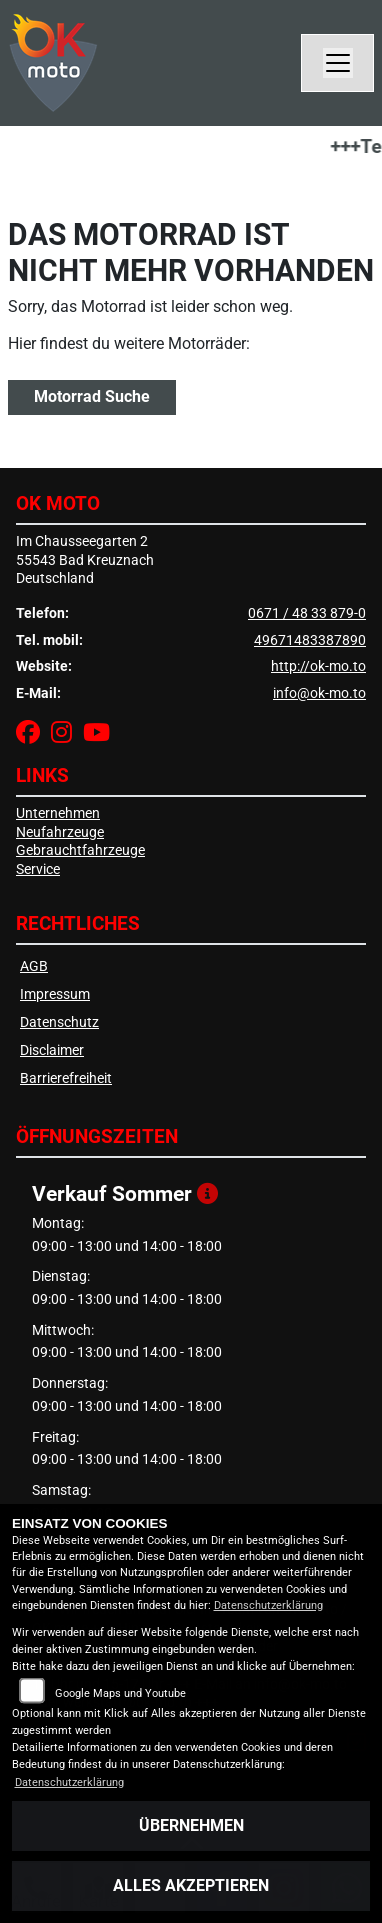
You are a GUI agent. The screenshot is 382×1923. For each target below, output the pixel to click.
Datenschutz (59, 1022)
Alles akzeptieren (191, 1885)
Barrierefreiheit (66, 1078)
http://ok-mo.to (318, 666)
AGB (34, 966)
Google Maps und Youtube (120, 1693)
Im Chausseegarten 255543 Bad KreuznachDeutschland (85, 560)
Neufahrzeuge (60, 832)
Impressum (55, 994)
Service (38, 869)
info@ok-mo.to (319, 693)
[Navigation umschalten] (338, 63)
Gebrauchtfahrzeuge (80, 850)
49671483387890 (310, 640)
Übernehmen (191, 1825)
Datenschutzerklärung (268, 1605)
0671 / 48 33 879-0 (307, 613)
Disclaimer (52, 1050)
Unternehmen (58, 813)
